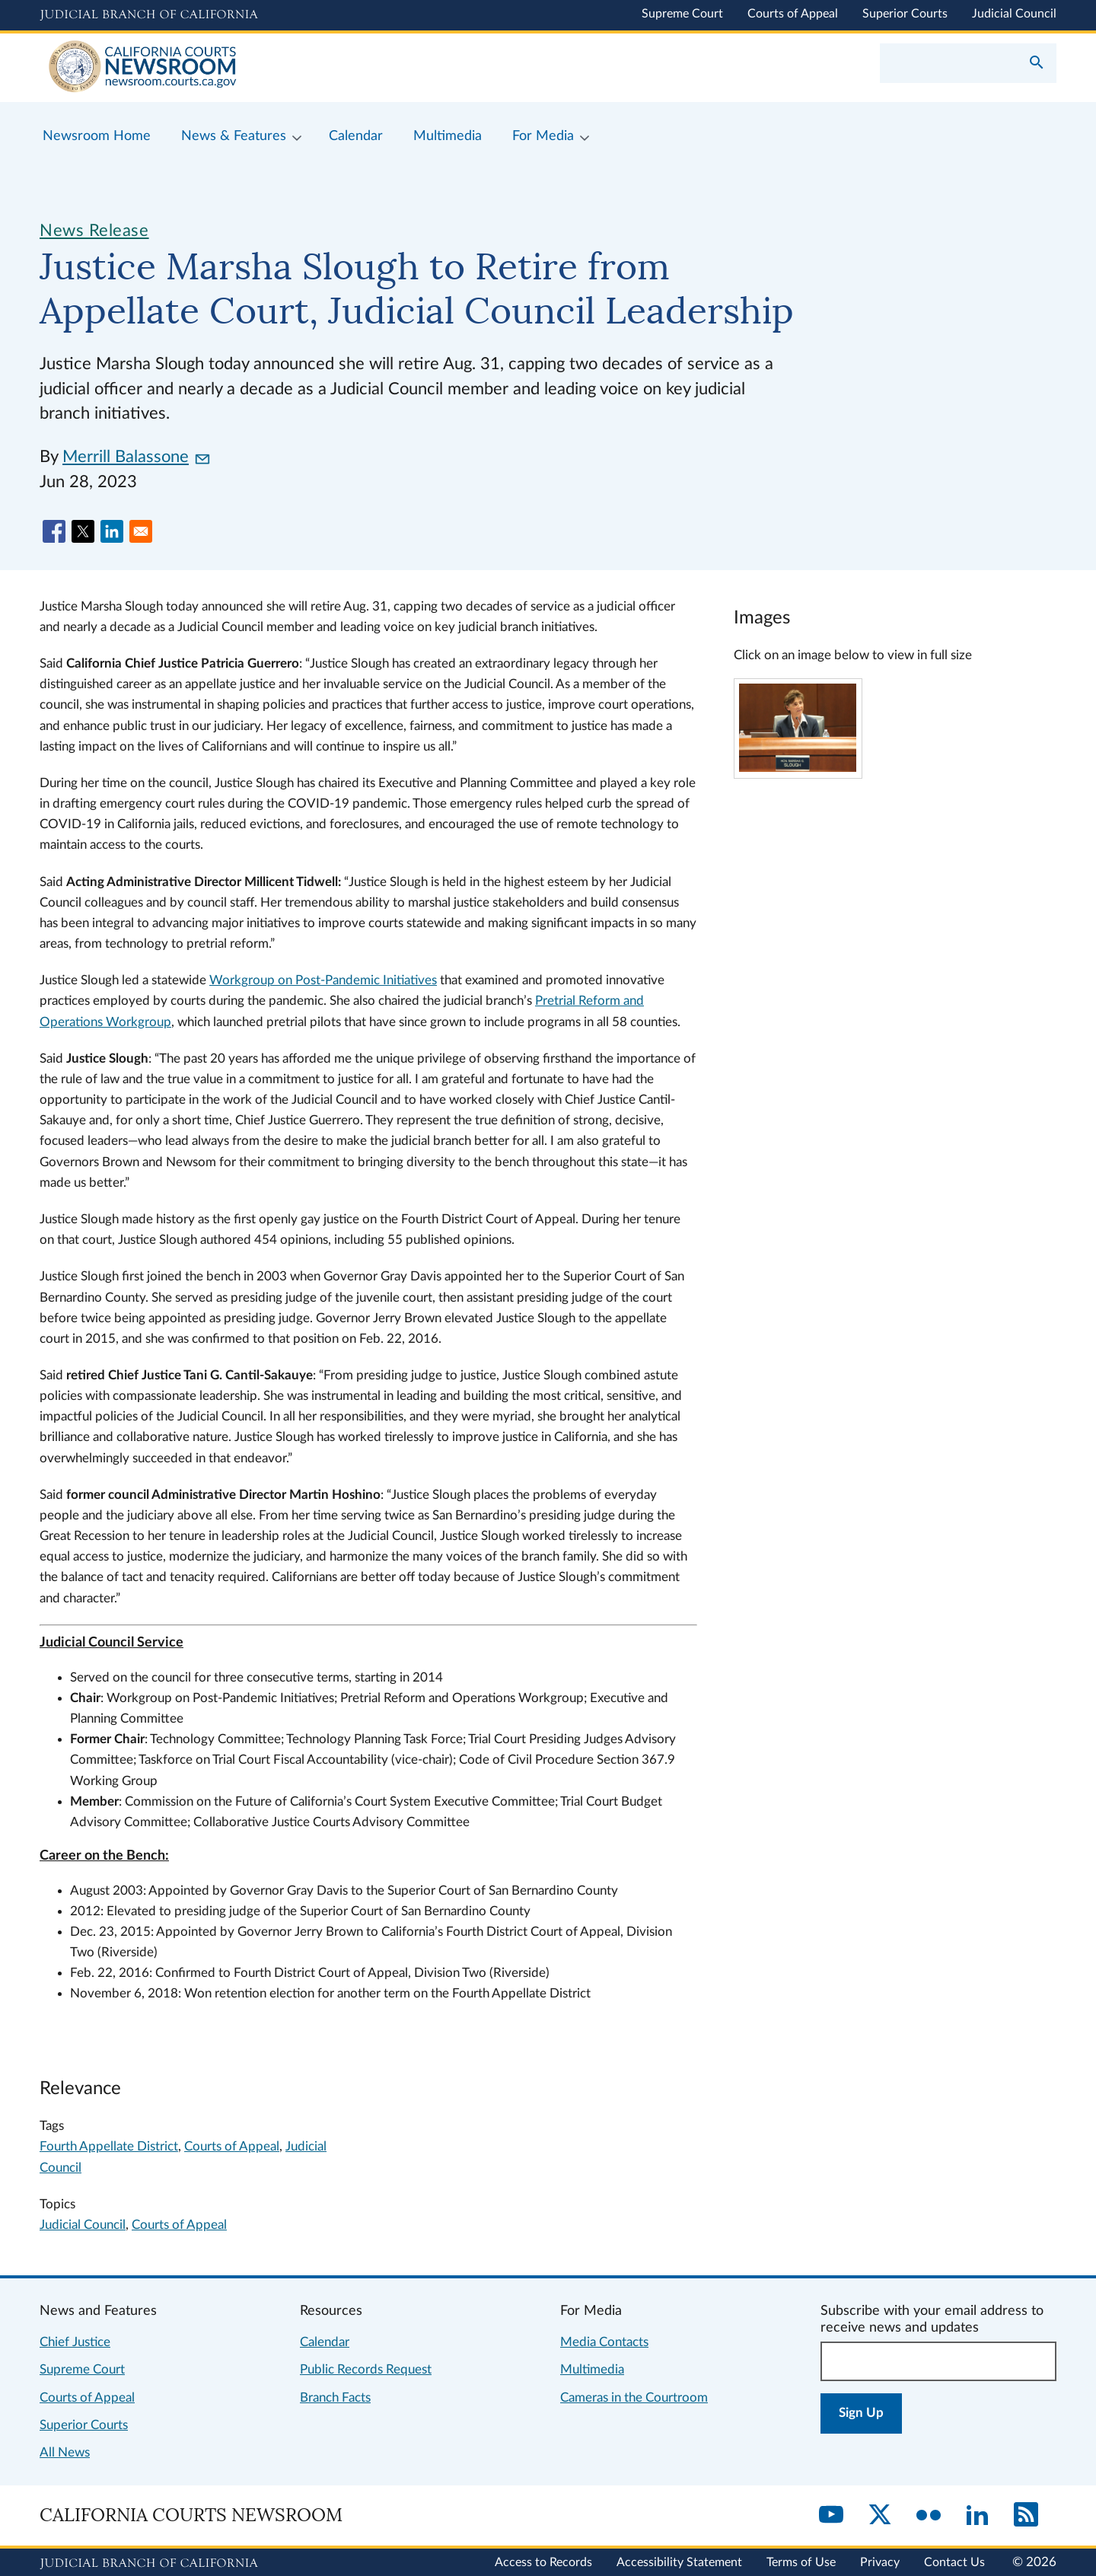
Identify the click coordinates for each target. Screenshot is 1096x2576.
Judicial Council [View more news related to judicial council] (83, 2224)
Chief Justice (75, 2341)
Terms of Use (801, 2562)
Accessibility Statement (679, 2562)
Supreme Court (682, 14)
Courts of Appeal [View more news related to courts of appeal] (179, 2224)
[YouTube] (831, 2516)
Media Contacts (604, 2341)
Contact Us (954, 2562)
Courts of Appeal (792, 14)
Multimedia (592, 2369)
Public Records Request (366, 2369)
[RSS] (1026, 2516)
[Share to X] (83, 531)
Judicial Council (1014, 14)
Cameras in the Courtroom (634, 2397)
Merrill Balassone (135, 456)
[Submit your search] (1036, 64)
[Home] (294, 67)
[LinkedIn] (977, 2516)
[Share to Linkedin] (111, 531)
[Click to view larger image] (797, 767)
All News (65, 2452)
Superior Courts (905, 14)
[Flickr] (928, 2516)
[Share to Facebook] (54, 531)
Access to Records (543, 2562)
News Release (94, 230)
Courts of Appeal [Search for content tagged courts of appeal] (231, 2146)
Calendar (324, 2341)
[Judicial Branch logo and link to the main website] (149, 15)
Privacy (880, 2562)
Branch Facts (335, 2397)
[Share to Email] (140, 531)
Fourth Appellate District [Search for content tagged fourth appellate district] (109, 2146)
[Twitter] (880, 2516)
